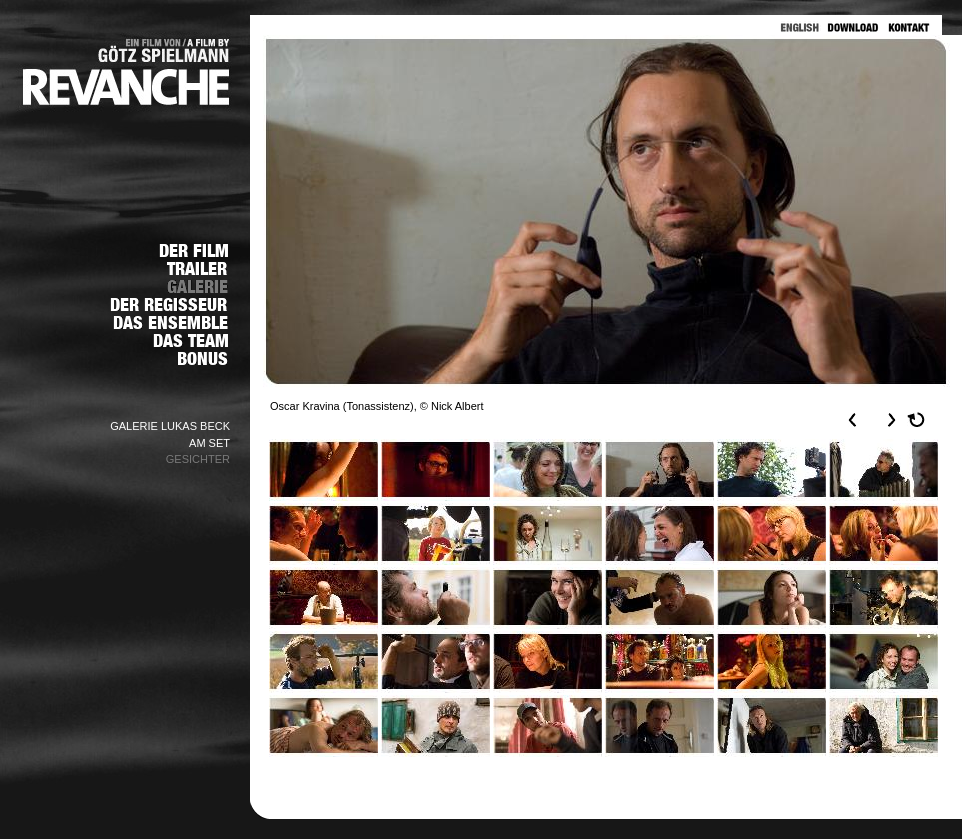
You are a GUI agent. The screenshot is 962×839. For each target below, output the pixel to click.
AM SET (209, 443)
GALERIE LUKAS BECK (170, 426)
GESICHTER (198, 459)
